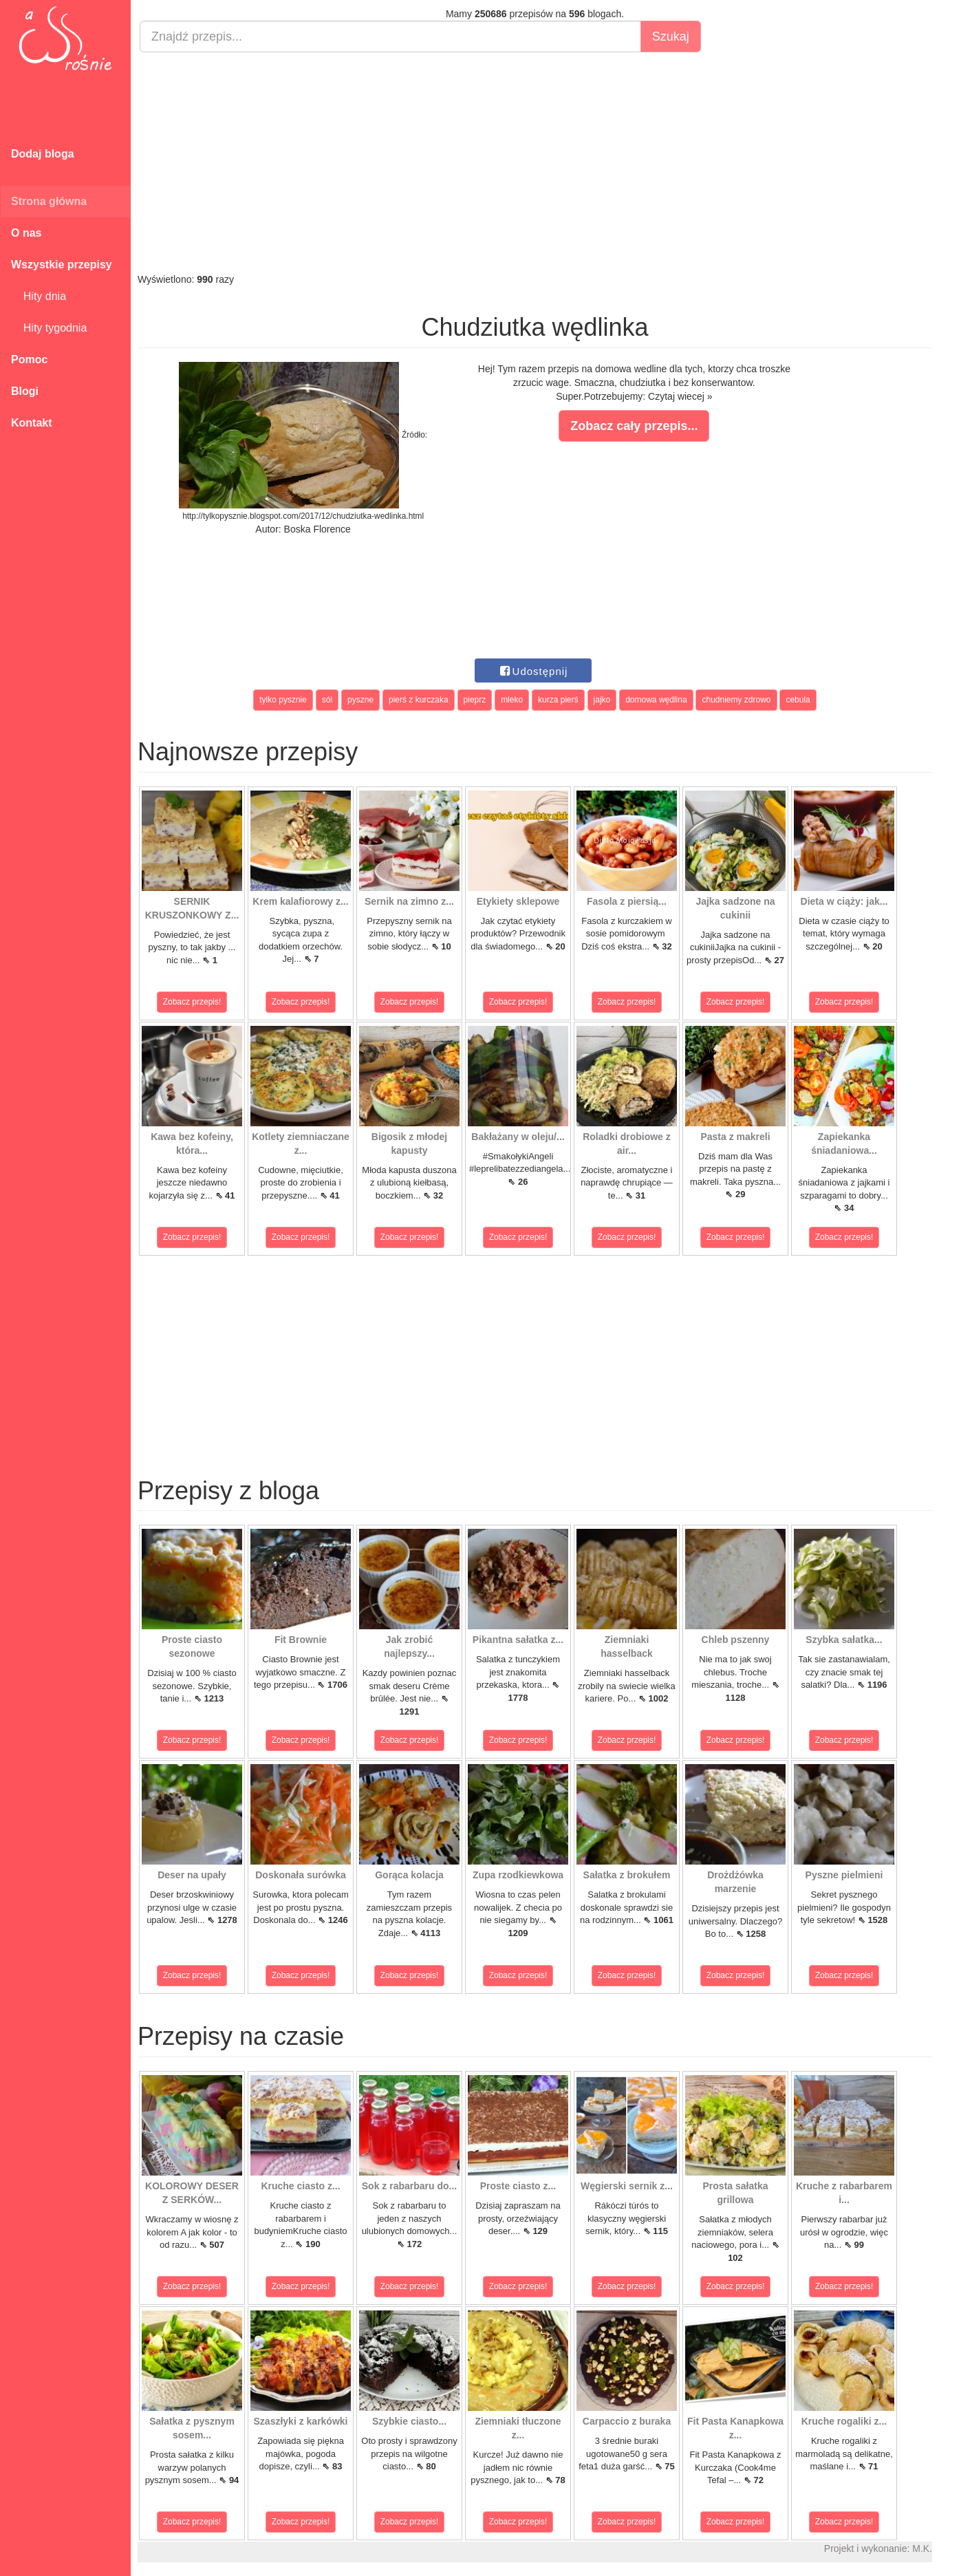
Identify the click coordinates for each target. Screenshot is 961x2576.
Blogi (25, 391)
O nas (26, 233)
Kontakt (31, 423)
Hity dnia (38, 296)
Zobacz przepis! (192, 1002)
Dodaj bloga (42, 154)
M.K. (922, 2548)
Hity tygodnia (49, 328)
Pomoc (29, 359)
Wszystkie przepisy (61, 264)
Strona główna (49, 201)
